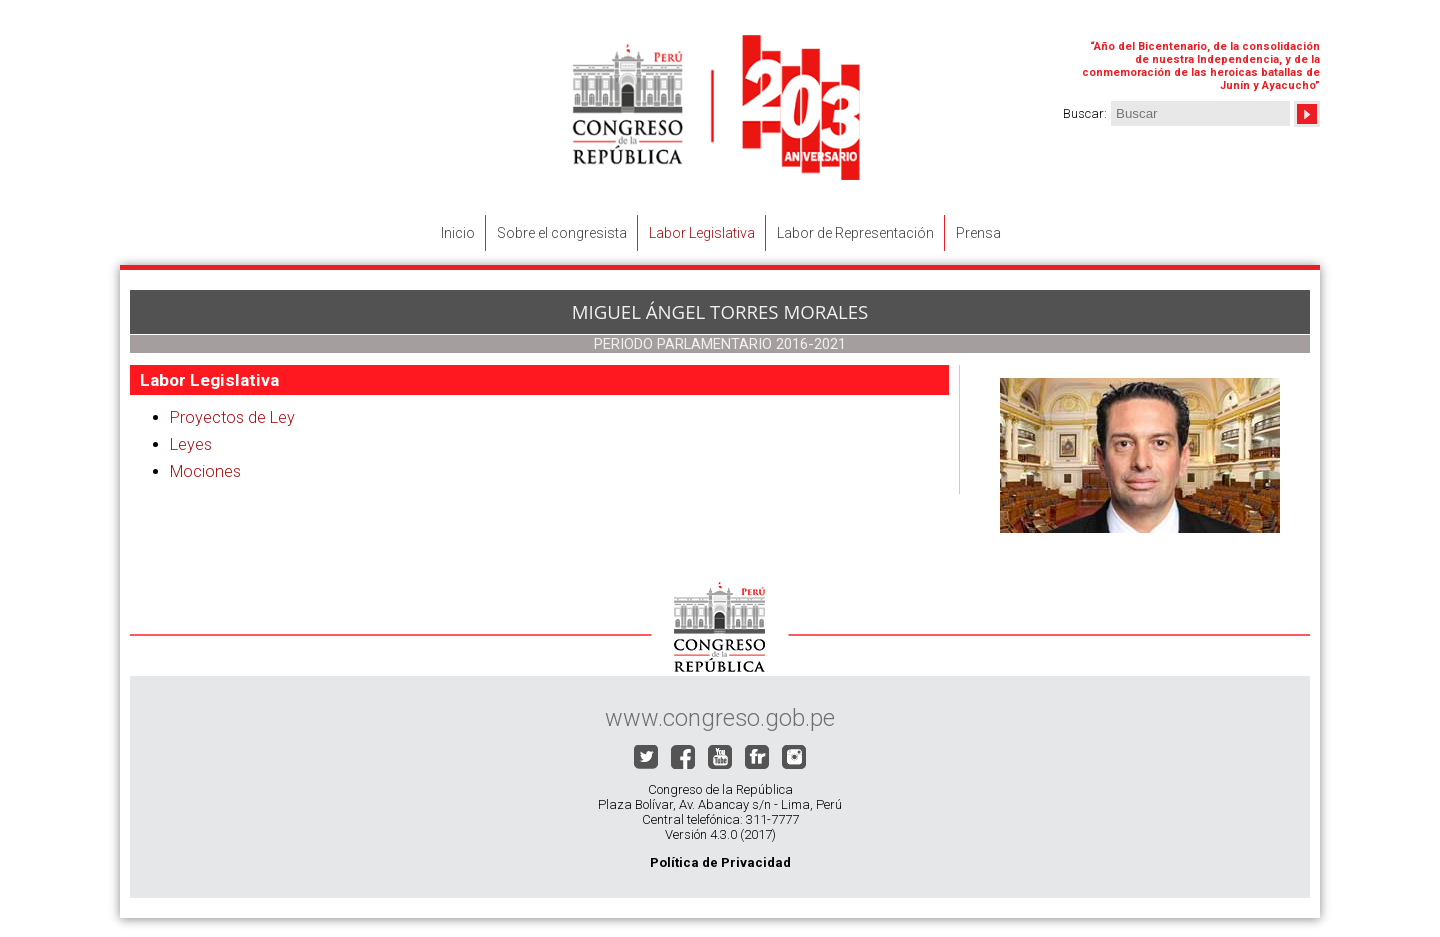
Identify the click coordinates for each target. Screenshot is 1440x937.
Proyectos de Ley (232, 417)
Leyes (191, 444)
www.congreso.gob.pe (720, 718)
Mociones (205, 471)
